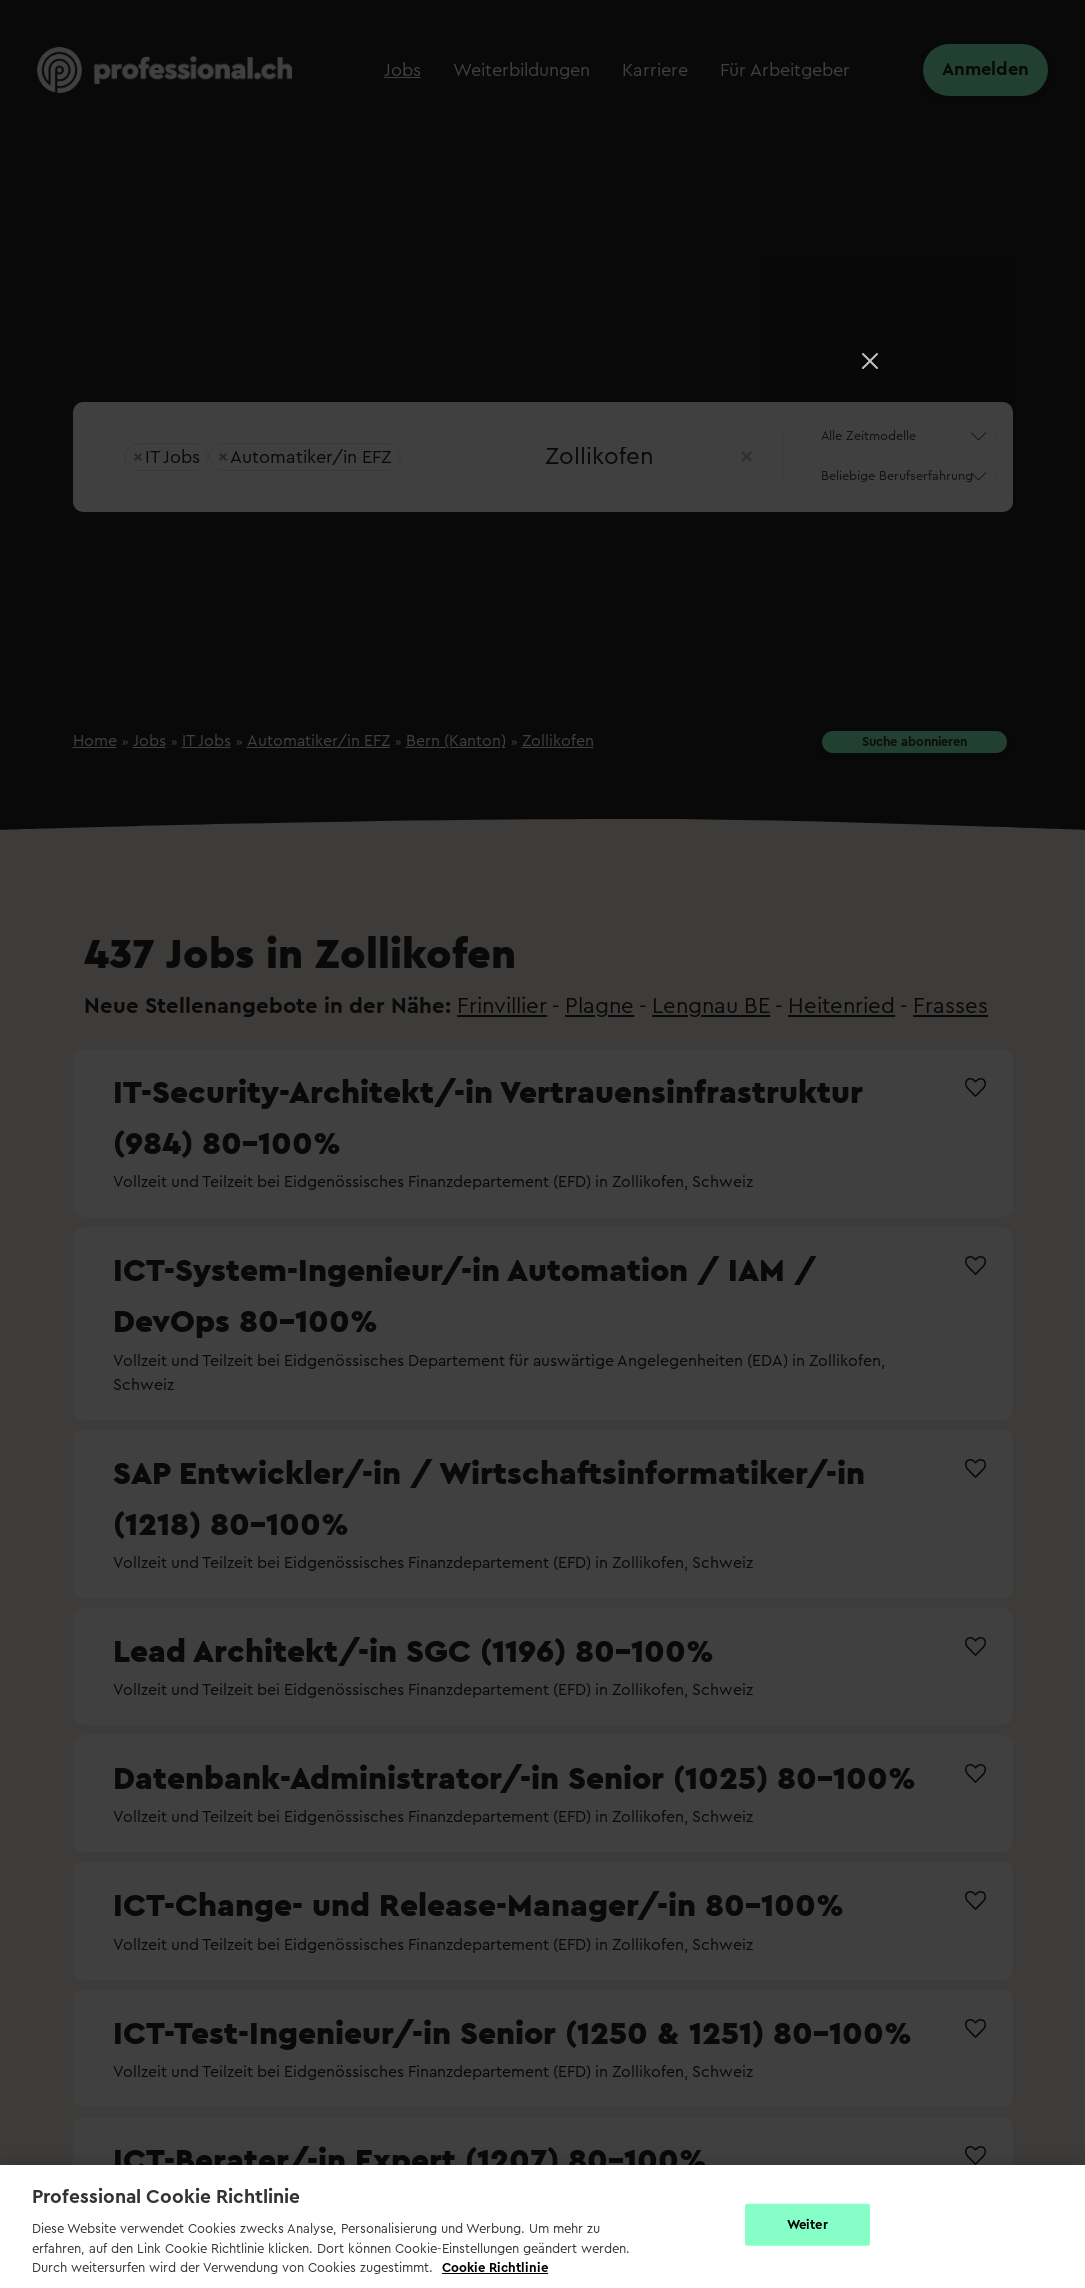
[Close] (870, 361)
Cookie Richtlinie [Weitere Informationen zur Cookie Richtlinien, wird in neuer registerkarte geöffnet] (495, 2267)
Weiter (807, 2224)
